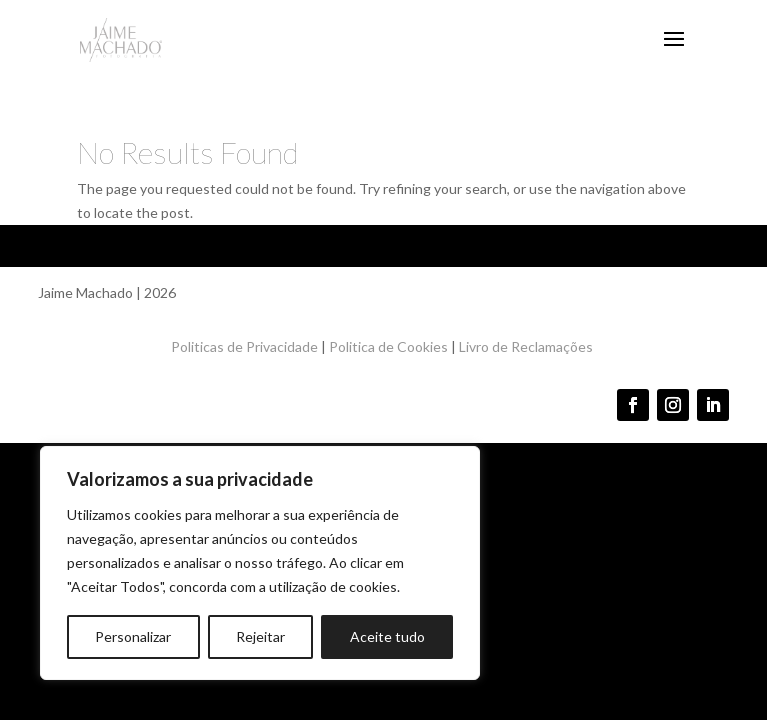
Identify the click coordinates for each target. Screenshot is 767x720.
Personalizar (133, 636)
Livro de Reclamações (527, 346)
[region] (260, 563)
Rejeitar (260, 636)
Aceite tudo (387, 636)
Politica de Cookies (388, 346)
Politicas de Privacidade (244, 346)
